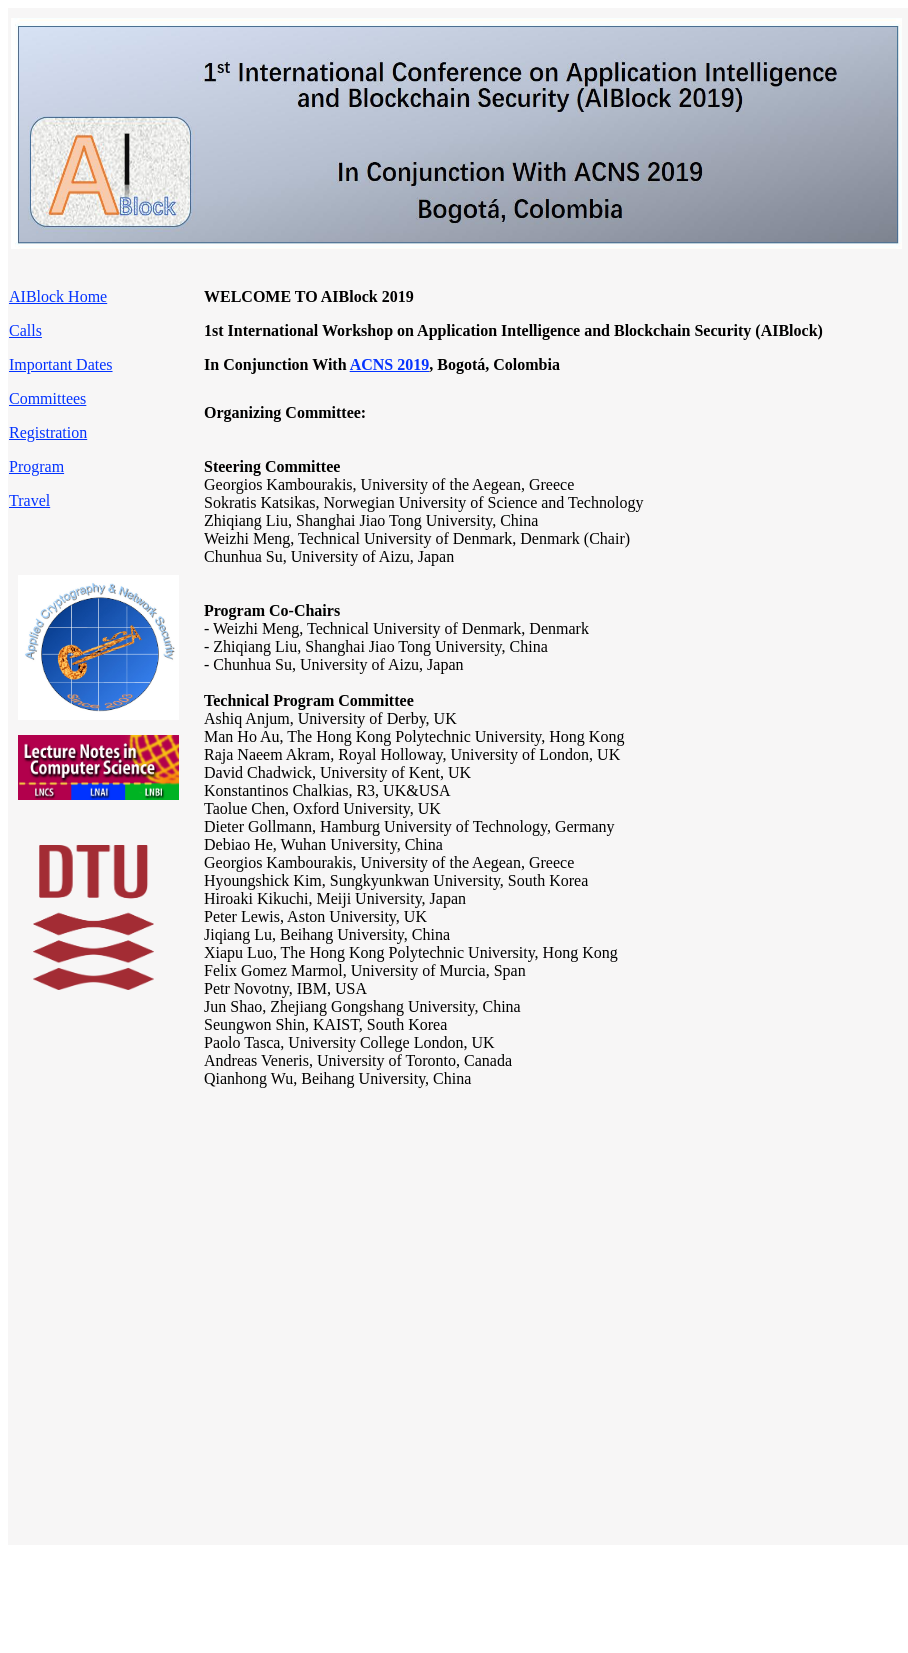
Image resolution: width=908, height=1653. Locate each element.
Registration (48, 432)
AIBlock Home (58, 296)
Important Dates (61, 364)
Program (36, 466)
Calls (25, 330)
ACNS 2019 (390, 364)
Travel (29, 500)
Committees (47, 398)
